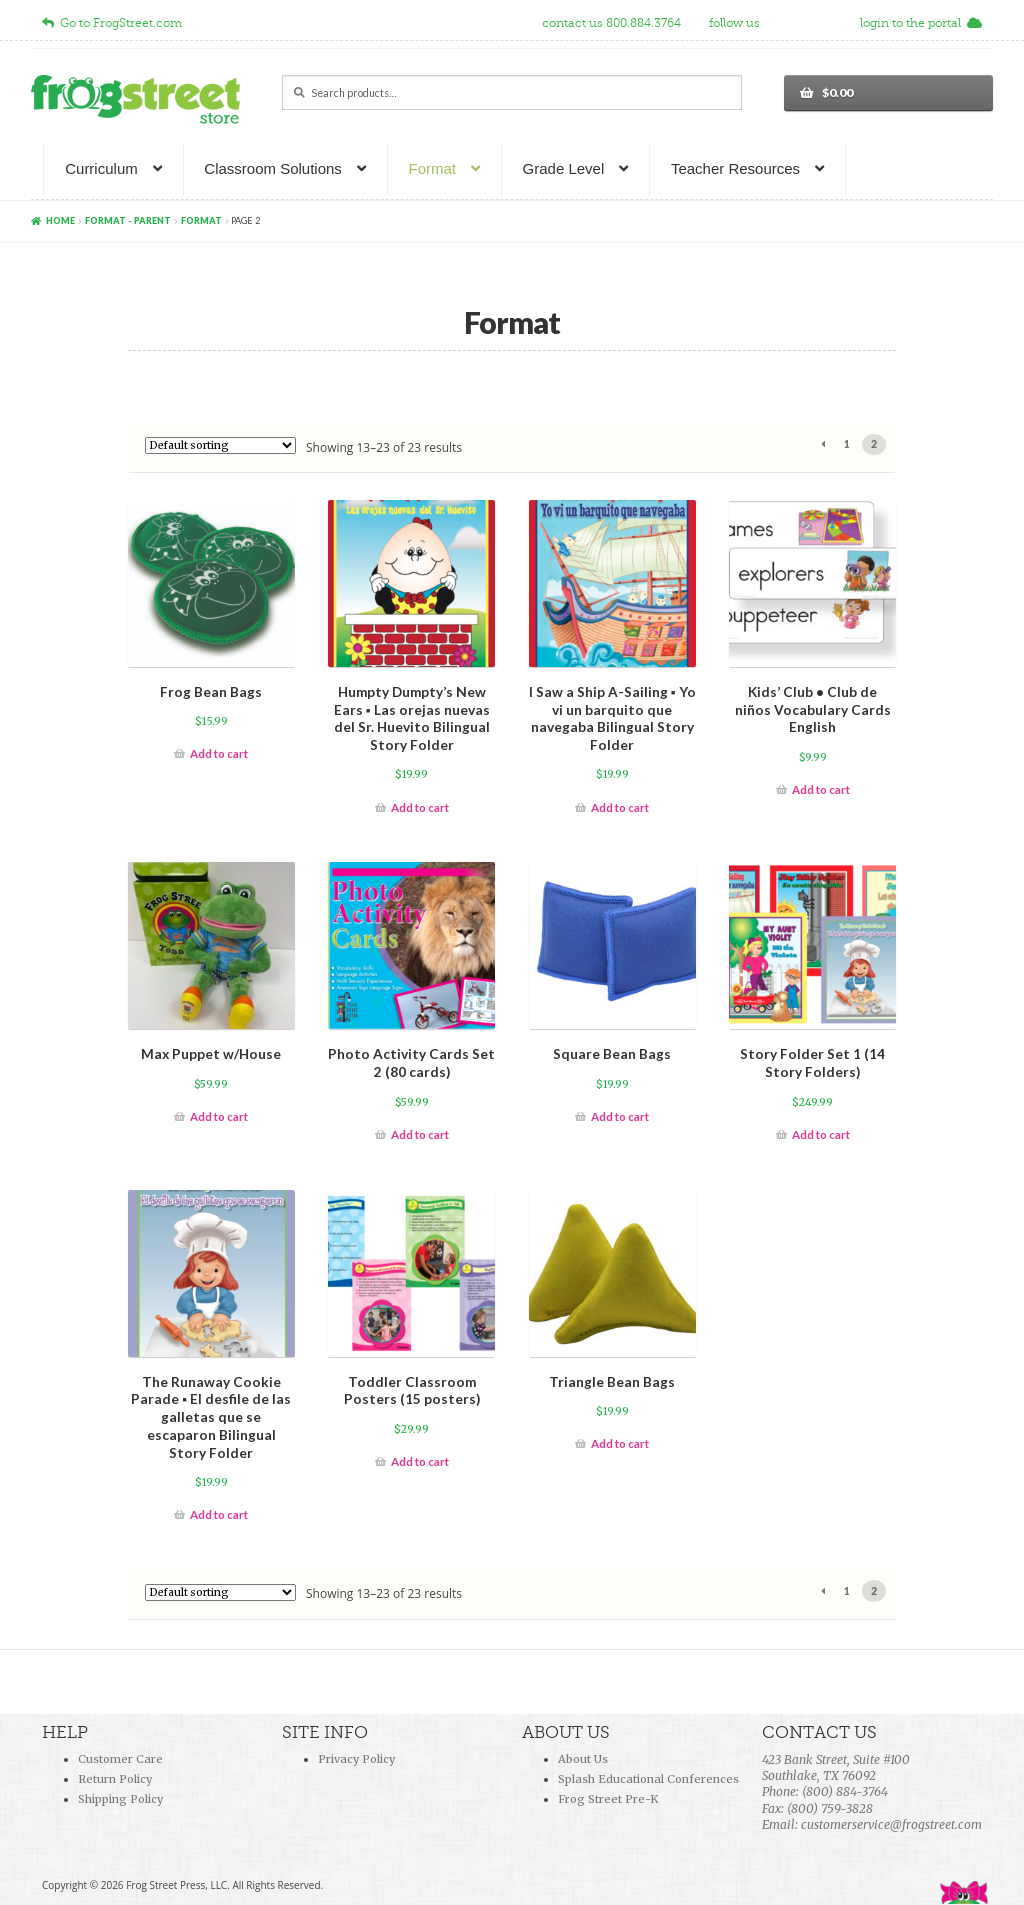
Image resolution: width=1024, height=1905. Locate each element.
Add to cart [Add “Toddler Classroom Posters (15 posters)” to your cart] (420, 1461)
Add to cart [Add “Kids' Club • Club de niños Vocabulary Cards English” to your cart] (821, 789)
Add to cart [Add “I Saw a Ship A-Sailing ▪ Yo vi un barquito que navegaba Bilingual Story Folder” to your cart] (620, 807)
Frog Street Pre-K (608, 1799)
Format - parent (128, 220)
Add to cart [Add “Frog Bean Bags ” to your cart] (219, 753)
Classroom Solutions (273, 168)
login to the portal (921, 23)
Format (432, 168)
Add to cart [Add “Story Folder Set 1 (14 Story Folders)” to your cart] (821, 1134)
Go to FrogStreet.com (112, 23)
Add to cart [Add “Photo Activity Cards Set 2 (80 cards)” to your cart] (420, 1134)
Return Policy (115, 1779)
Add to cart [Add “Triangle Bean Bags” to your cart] (620, 1443)
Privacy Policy (356, 1759)
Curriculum (101, 168)
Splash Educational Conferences (648, 1779)
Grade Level (564, 168)
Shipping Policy (120, 1799)
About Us (583, 1759)
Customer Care (120, 1759)
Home (60, 220)
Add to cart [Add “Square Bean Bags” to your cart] (620, 1116)
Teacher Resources (735, 168)
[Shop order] (220, 445)
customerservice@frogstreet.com (891, 1824)
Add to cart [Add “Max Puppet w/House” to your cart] (219, 1116)
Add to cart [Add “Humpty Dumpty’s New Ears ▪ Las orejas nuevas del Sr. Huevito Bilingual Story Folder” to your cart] (420, 807)
